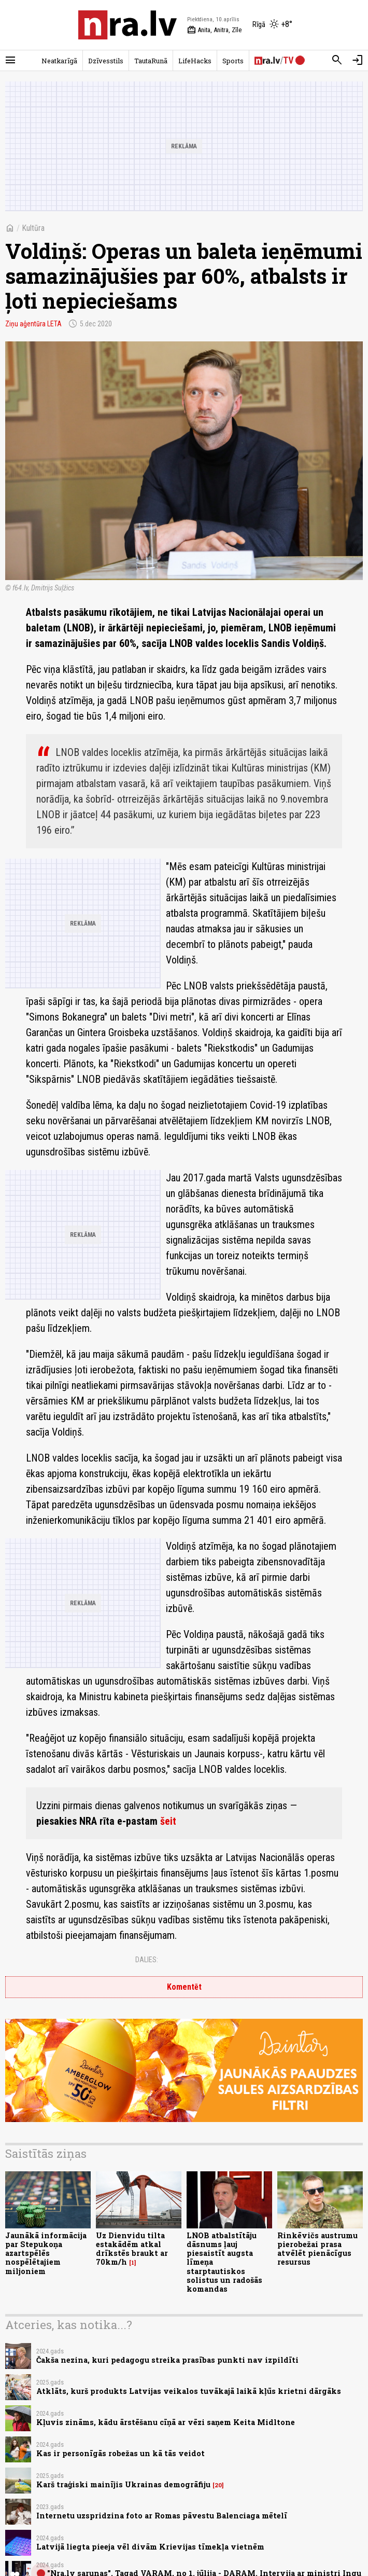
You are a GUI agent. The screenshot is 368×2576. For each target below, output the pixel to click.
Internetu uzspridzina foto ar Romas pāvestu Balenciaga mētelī (161, 2515)
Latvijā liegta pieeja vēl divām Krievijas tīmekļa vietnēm (150, 2547)
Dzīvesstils (105, 61)
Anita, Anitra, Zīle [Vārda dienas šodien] (214, 30)
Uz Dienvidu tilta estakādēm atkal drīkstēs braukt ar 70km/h (132, 2248)
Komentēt (184, 1987)
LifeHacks (194, 61)
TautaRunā (150, 61)
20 (218, 2485)
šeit (168, 1821)
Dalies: (146, 1959)
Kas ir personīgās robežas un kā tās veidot (120, 2453)
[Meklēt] (337, 60)
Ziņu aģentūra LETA (33, 324)
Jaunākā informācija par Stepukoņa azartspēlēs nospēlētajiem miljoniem (46, 2253)
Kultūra (33, 228)
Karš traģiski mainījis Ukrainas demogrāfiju (123, 2484)
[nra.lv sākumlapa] (127, 24)
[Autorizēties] (357, 60)
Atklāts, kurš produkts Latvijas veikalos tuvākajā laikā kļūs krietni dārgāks (188, 2391)
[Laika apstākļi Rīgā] (272, 25)
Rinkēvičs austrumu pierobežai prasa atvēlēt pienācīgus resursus (317, 2248)
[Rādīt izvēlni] (10, 60)
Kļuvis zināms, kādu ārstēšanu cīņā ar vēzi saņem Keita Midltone (165, 2422)
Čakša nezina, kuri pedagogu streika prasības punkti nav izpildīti (167, 2360)
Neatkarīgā (59, 61)
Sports (233, 61)
